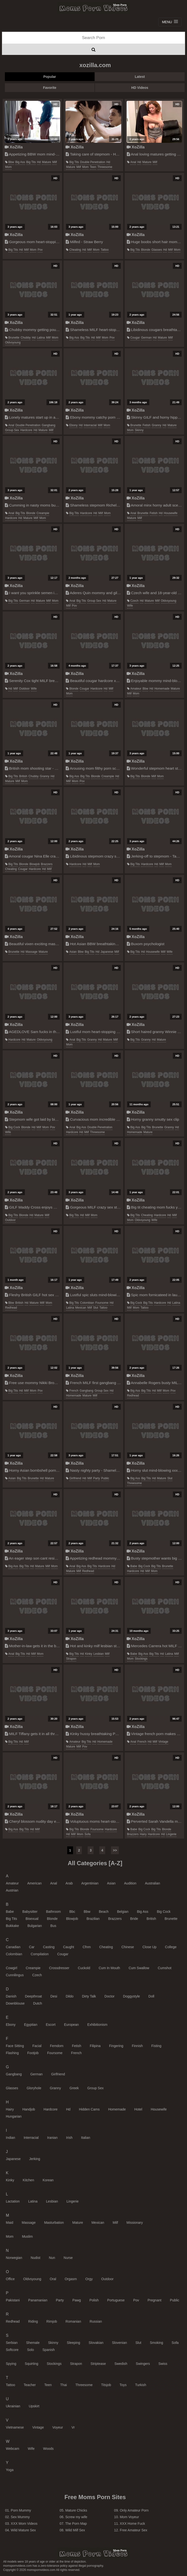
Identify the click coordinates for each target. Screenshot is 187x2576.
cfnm (87, 1947)
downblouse (15, 2003)
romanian (73, 2321)
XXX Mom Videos (24, 2523)
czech (134, 600)
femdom (56, 2046)
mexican (80, 1307)
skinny (139, 430)
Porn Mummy (21, 2510)
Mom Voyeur (129, 2517)
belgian (123, 1912)
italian (85, 2138)
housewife (171, 513)
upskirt (34, 2406)
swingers (143, 2364)
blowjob (34, 864)
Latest (140, 77)
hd (39, 162)
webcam (12, 2449)
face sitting (15, 2046)
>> (115, 1850)
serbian (12, 2343)
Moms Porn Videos (93, 8)
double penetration (92, 162)
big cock (14, 1127)
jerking (34, 2159)
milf (54, 162)
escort (51, 2025)
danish (11, 1996)
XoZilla (14, 147)
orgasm (71, 2279)
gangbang (48, 425)
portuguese (116, 2300)
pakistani (13, 2300)
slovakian (96, 2343)
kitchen (28, 2180)
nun (52, 2258)
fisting (156, 2046)
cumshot (164, 1968)
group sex (12, 430)
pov (40, 249)
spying (11, 2364)
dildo (70, 1996)
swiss (162, 2364)
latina (41, 337)
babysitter (29, 1912)
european (71, 2025)
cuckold (84, 1968)
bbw (11, 162)
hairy (143, 1834)
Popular (49, 77)
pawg (76, 2300)
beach (104, 1912)
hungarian (14, 2116)
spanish (48, 2350)
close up (149, 1947)
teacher (30, 2385)
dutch (37, 2003)
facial (36, 2046)
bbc (72, 1912)
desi (53, 1996)
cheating (75, 249)
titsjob (106, 2385)
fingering (116, 2046)
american (34, 1883)
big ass (20, 162)
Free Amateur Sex (133, 2530)
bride (134, 1919)
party (96, 1478)
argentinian (90, 1883)
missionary (135, 2222)
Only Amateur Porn (134, 2510)
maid (9, 2222)
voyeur (57, 2427)
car (32, 1947)
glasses (156, 249)
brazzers (46, 864)
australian (152, 1883)
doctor (109, 1996)
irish (69, 2138)
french (73, 1390)
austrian (12, 1890)
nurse (68, 2258)
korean (48, 2180)
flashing (12, 2053)
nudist (35, 2258)
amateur (135, 688)
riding (33, 2321)
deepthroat (33, 1996)
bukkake (12, 1926)
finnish (137, 2046)
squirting (31, 2364)
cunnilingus (15, 1975)
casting (49, 1947)
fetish (147, 425)
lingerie (171, 1834)
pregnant (154, 2300)
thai (63, 2385)
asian (73, 951)
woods (48, 2449)
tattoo (105, 249)
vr (73, 2427)
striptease (98, 2364)
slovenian (119, 2343)
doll (151, 1996)
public (105, 1478)
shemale (32, 2343)
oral (53, 2279)
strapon (71, 1658)
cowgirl (11, 1968)
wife (130, 605)
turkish (140, 2385)
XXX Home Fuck (132, 2523)
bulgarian (35, 1926)
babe (133, 1566)
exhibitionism (97, 2025)
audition (130, 1883)
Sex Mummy (20, 2517)
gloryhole (34, 2088)
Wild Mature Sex (23, 2530)
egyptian (30, 2025)
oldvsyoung (12, 342)
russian (96, 2321)
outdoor (24, 688)
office (10, 2279)
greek (74, 2088)
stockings (141, 1658)
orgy (89, 2279)
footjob (33, 2053)
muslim (27, 2236)
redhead (11, 1307)
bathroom (53, 1912)
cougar (135, 337)
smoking (156, 2343)
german (146, 337)
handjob (28, 2109)
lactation (13, 2201)
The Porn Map (76, 2523)
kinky (88, 1653)
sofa (87, 1834)
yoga (9, 2470)
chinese (128, 1947)
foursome (101, 1302)
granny (156, 425)
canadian (13, 1947)
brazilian (93, 1919)
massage (31, 951)
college (171, 1947)
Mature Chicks (76, 2510)
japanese (107, 951)
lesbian (99, 1653)
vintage (163, 1741)
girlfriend (75, 1478)
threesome (104, 167)
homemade (161, 688)
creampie (43, 513)
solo (30, 2350)
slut (95, 1307)
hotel (138, 2109)
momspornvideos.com (93, 2553)
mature (46, 162)
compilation (40, 1954)
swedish (120, 2364)
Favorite (49, 88)
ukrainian (13, 2406)
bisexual (32, 1919)
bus (53, 1926)
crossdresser (59, 1968)
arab (69, 1883)
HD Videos (139, 88)
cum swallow (139, 1968)
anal (133, 162)
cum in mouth (109, 1968)
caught (68, 1947)
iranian (52, 2138)
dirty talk (89, 1996)
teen (93, 167)
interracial (90, 425)
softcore (12, 2350)
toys (123, 2385)
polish (94, 2300)
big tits (31, 162)
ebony (73, 425)
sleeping (73, 2343)
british (23, 776)
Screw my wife (76, 2517)
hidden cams (89, 2109)
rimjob (52, 2321)
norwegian (14, 2258)
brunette (13, 337)
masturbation (54, 2222)
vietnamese (15, 2427)
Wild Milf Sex (75, 2530)
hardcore (26, 430)
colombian (87, 1302)
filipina (95, 2046)
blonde (145, 249)
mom (8, 167)
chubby (26, 337)
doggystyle (131, 1996)
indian (10, 2138)
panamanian (37, 2300)
